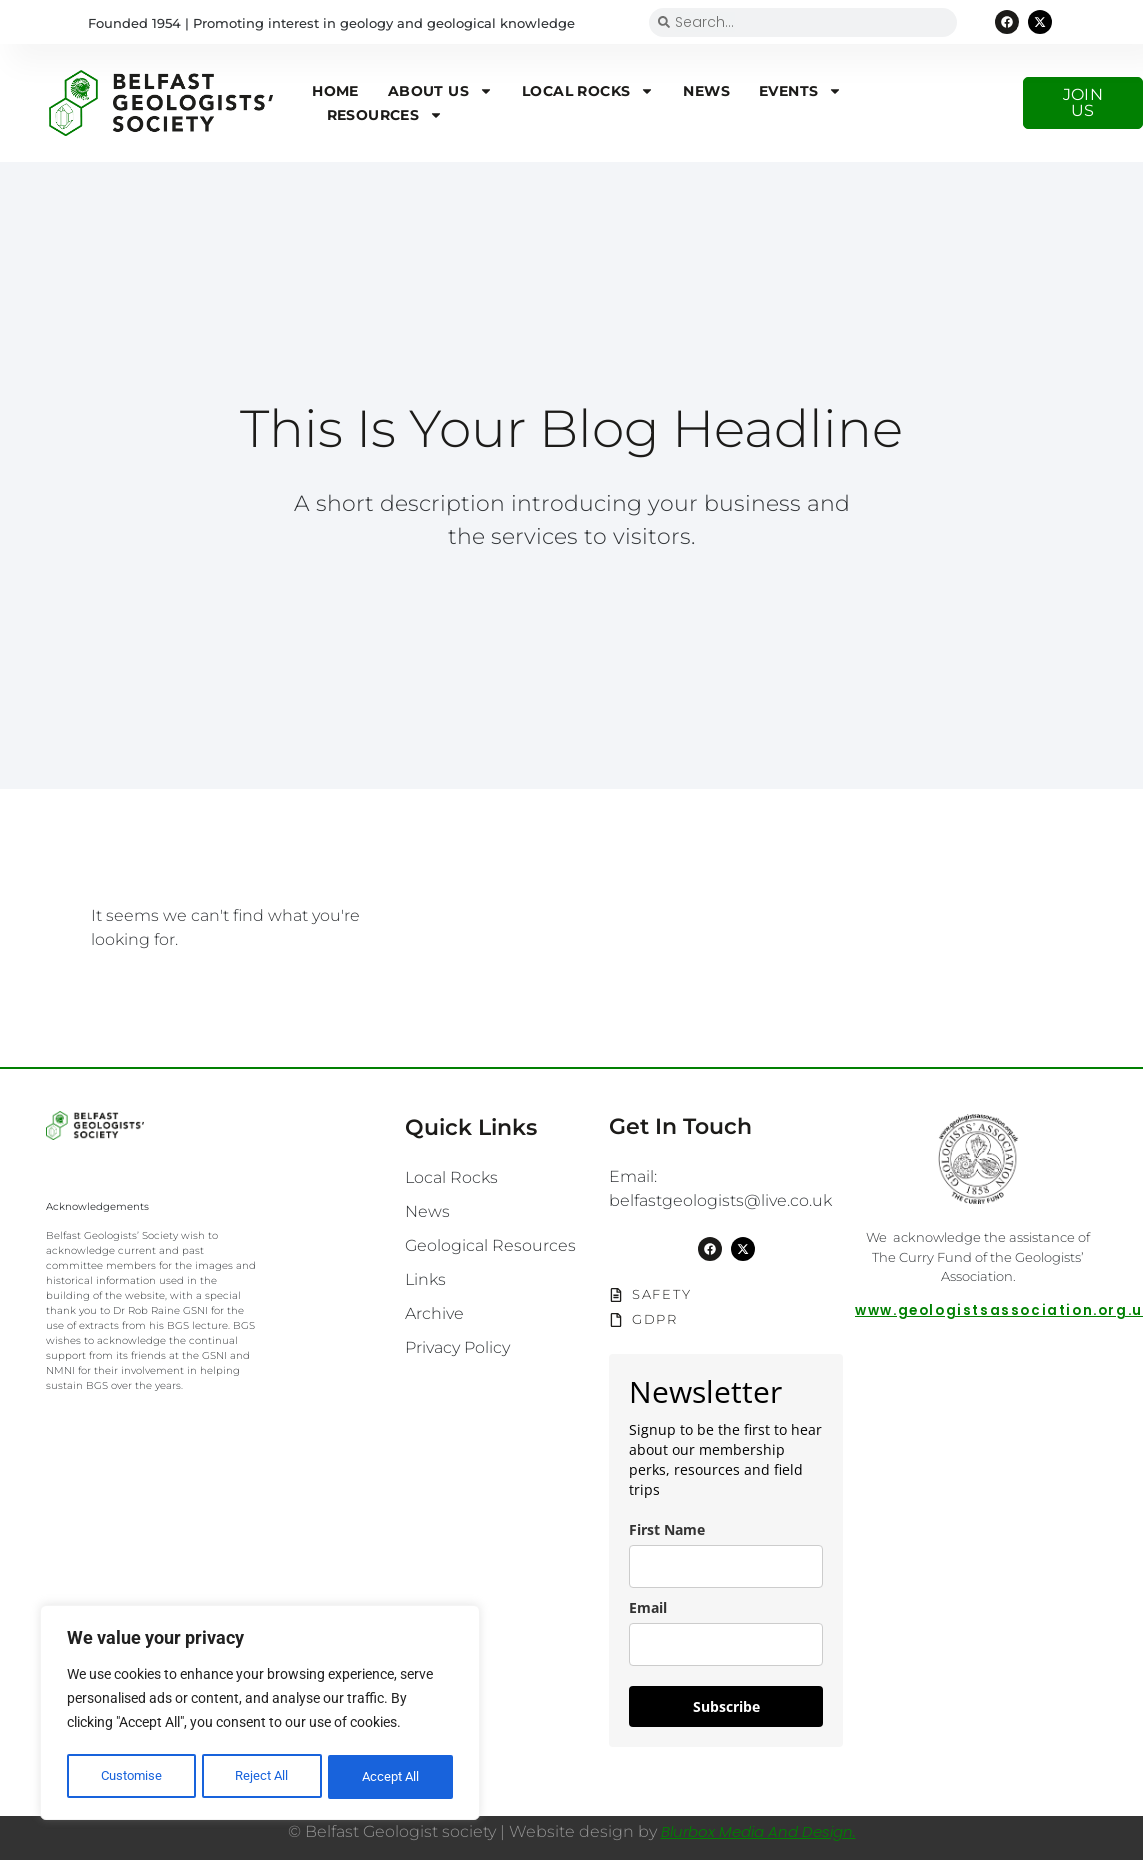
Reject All (262, 1777)
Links (425, 1279)
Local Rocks (588, 91)
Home (335, 91)
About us (440, 91)
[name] (726, 1566)
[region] (260, 1715)
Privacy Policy (457, 1347)
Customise (131, 1777)
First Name (667, 1529)
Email (648, 1607)
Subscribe (726, 1706)
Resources (385, 115)
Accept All (391, 1777)
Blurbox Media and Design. (758, 1831)
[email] (726, 1644)
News (706, 91)
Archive (434, 1313)
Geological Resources (490, 1245)
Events (800, 91)
